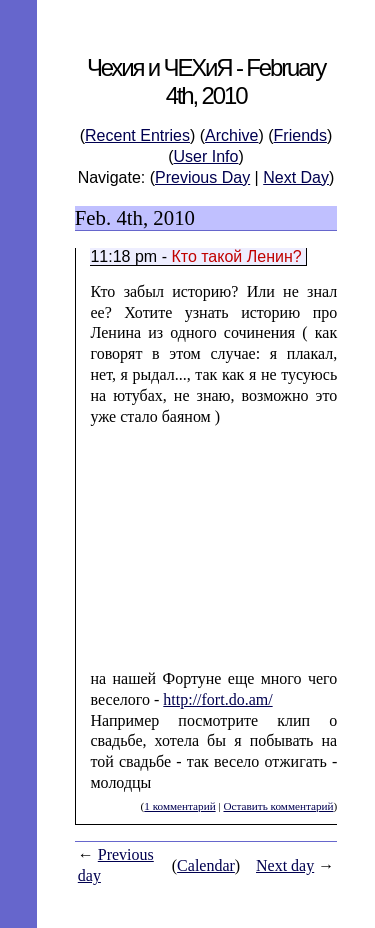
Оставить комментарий (278, 806)
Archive (231, 135)
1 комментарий (179, 806)
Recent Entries (137, 135)
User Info (206, 156)
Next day (285, 865)
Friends (300, 135)
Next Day (296, 177)
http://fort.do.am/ (217, 699)
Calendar (206, 865)
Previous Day (202, 177)
